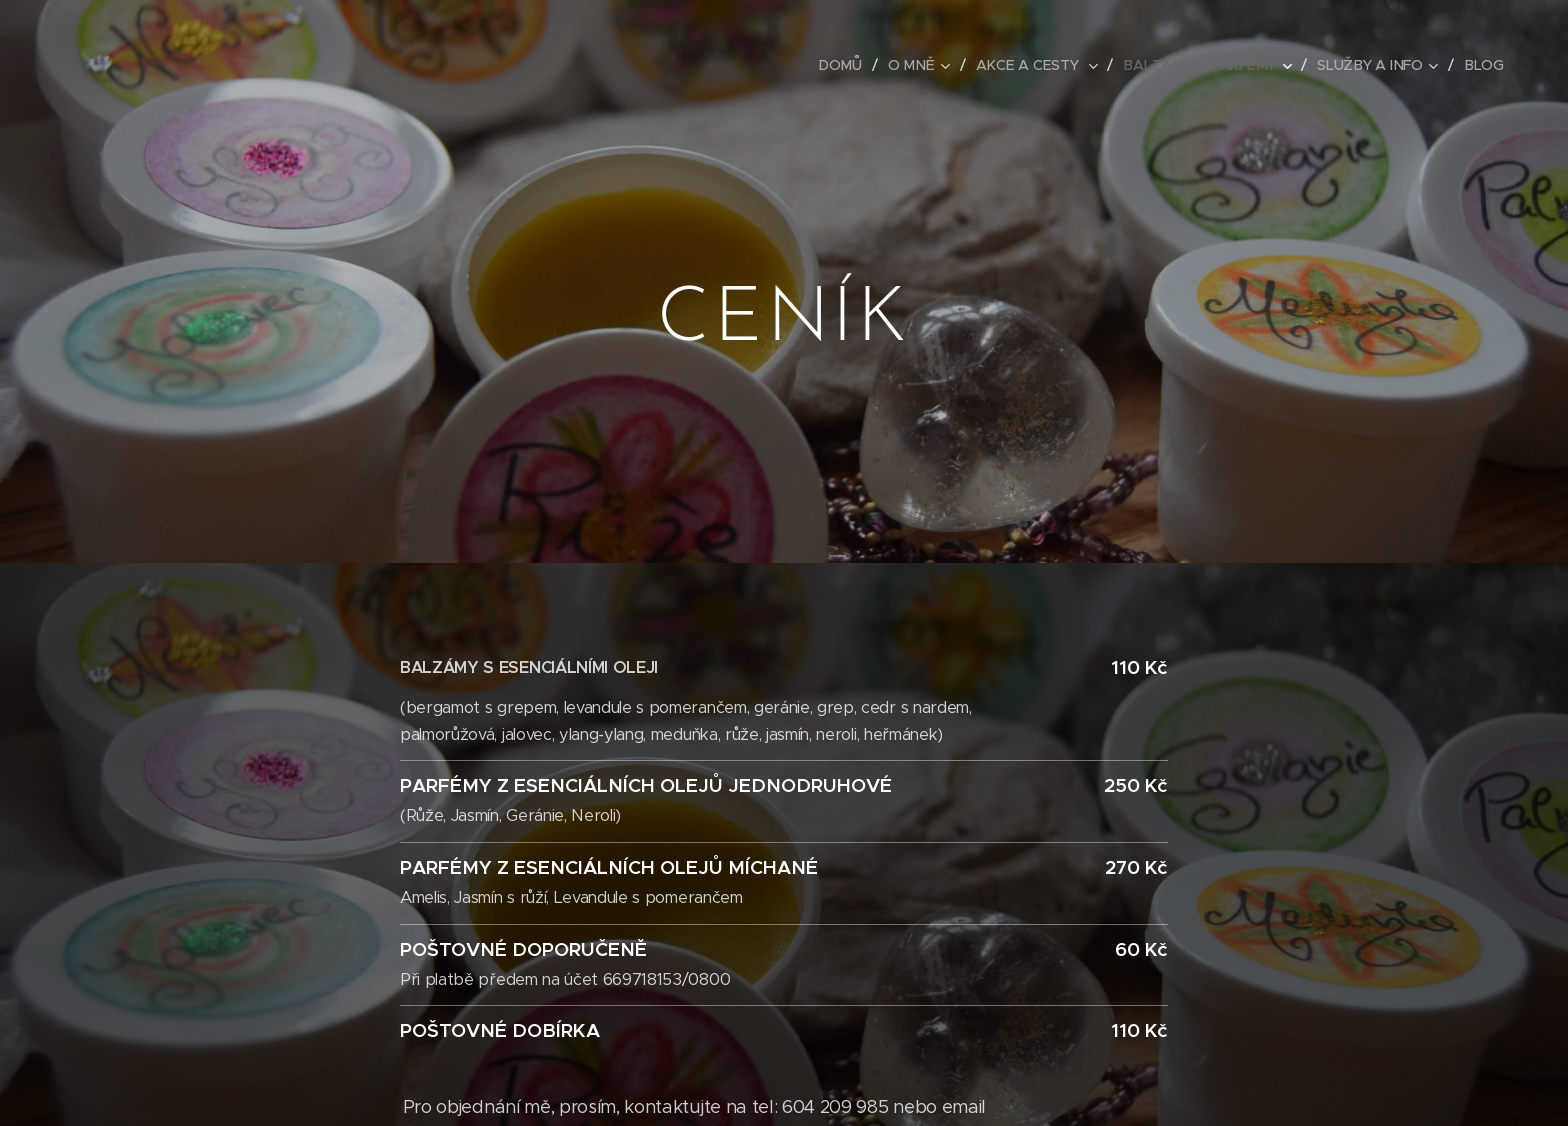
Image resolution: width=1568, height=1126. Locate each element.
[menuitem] (847, 65)
